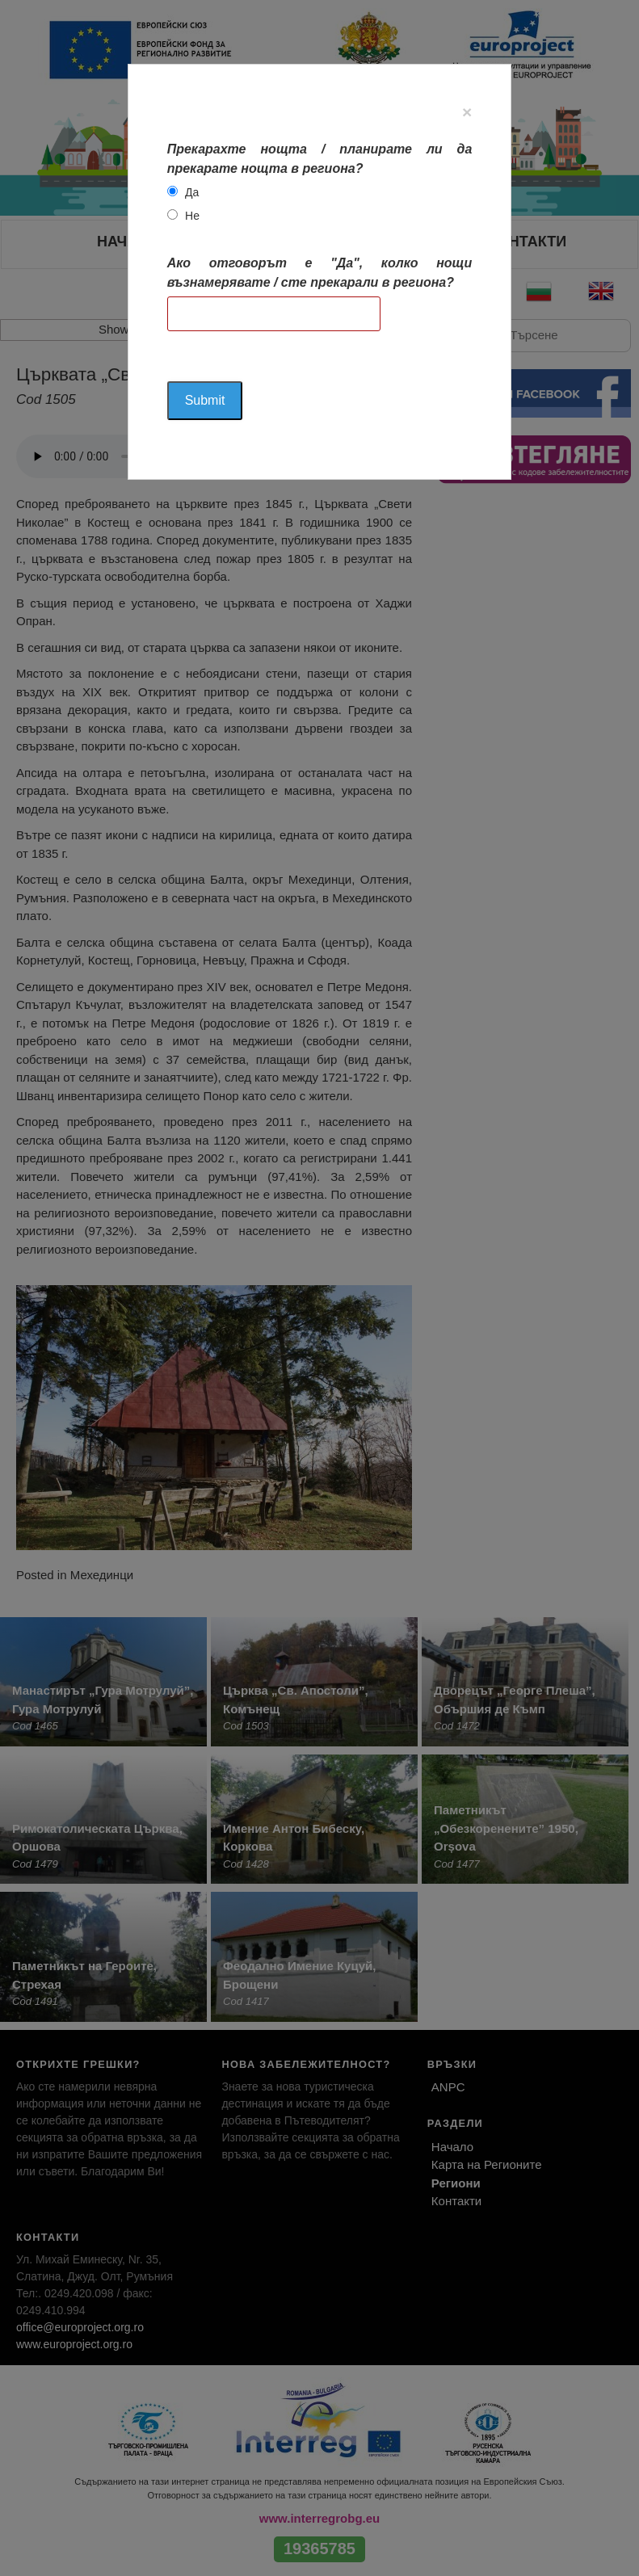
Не (192, 215)
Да (192, 192)
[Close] (467, 111)
